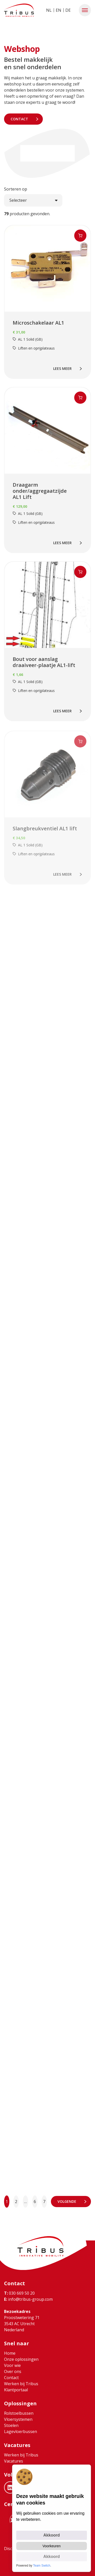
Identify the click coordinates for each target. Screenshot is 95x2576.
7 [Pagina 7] (45, 2201)
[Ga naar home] (19, 10)
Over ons (12, 2371)
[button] (85, 10)
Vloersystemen (18, 2419)
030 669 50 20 (19, 2293)
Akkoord (51, 2535)
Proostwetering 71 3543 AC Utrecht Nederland (22, 2324)
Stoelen (11, 2425)
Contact (19, 119)
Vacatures (13, 2461)
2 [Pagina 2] (17, 2201)
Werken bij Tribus (21, 2383)
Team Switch (41, 2565)
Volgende (67, 2201)
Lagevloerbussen (20, 2431)
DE (68, 10)
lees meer (63, 368)
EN (58, 10)
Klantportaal (16, 2390)
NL (49, 10)
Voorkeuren (52, 2546)
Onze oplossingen (21, 2359)
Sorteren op (16, 189)
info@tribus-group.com (28, 2299)
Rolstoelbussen (18, 2413)
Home (9, 2353)
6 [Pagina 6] (35, 2201)
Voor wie (12, 2365)
